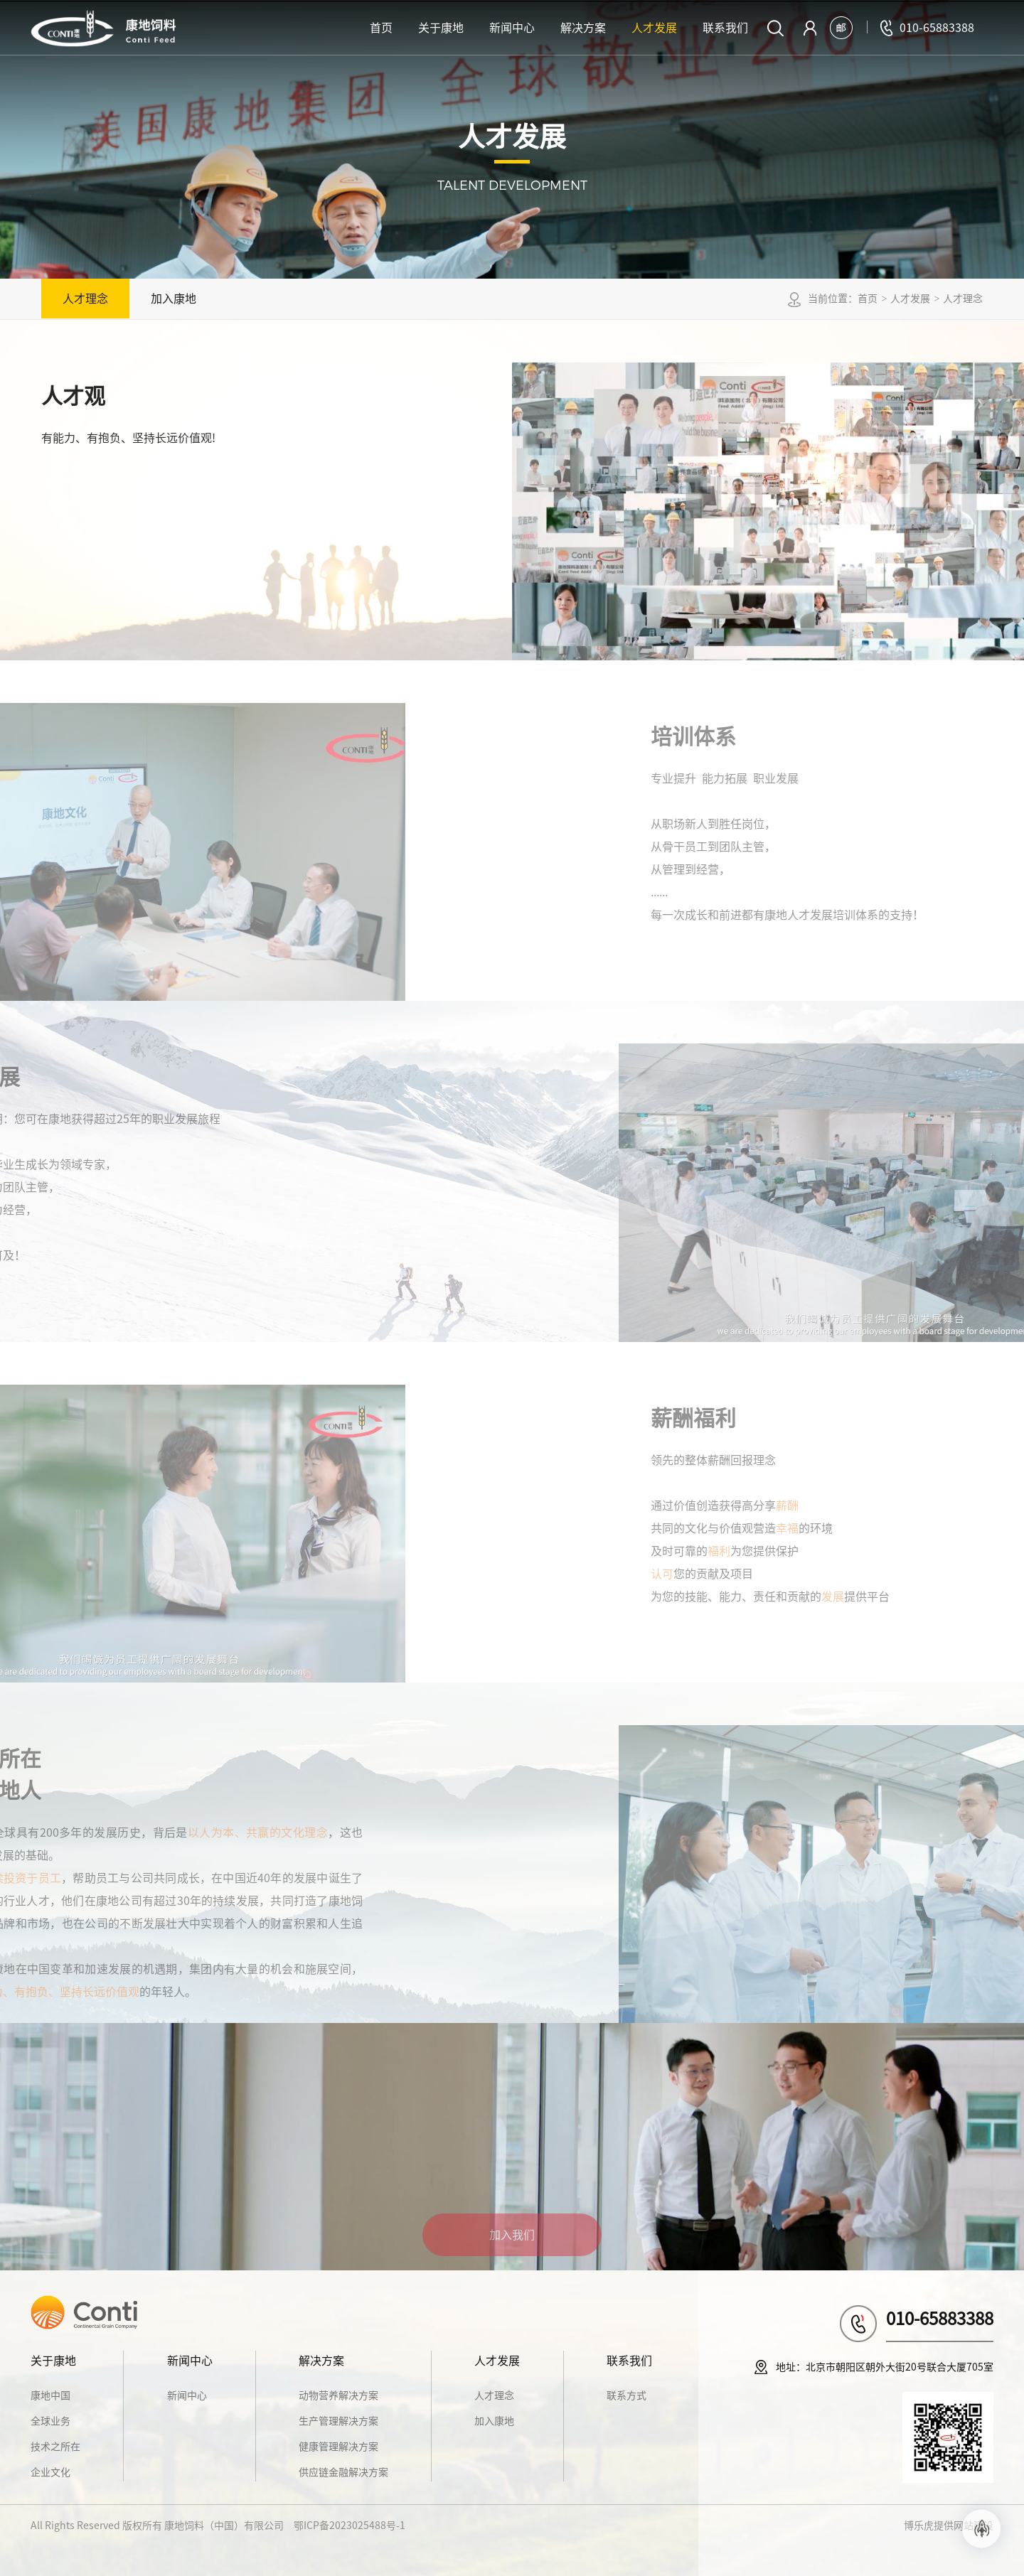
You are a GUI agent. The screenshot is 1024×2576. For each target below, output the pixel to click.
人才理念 (85, 298)
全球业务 (50, 2421)
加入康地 (173, 298)
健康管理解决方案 (338, 2447)
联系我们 (725, 27)
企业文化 (50, 2472)
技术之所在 (55, 2447)
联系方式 (626, 2395)
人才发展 (654, 27)
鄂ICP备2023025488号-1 (349, 2526)
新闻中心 (512, 27)
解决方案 (583, 27)
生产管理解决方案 (338, 2421)
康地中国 (50, 2395)
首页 (381, 27)
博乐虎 (919, 2526)
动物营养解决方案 (338, 2395)
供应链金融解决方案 (343, 2472)
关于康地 (441, 27)
